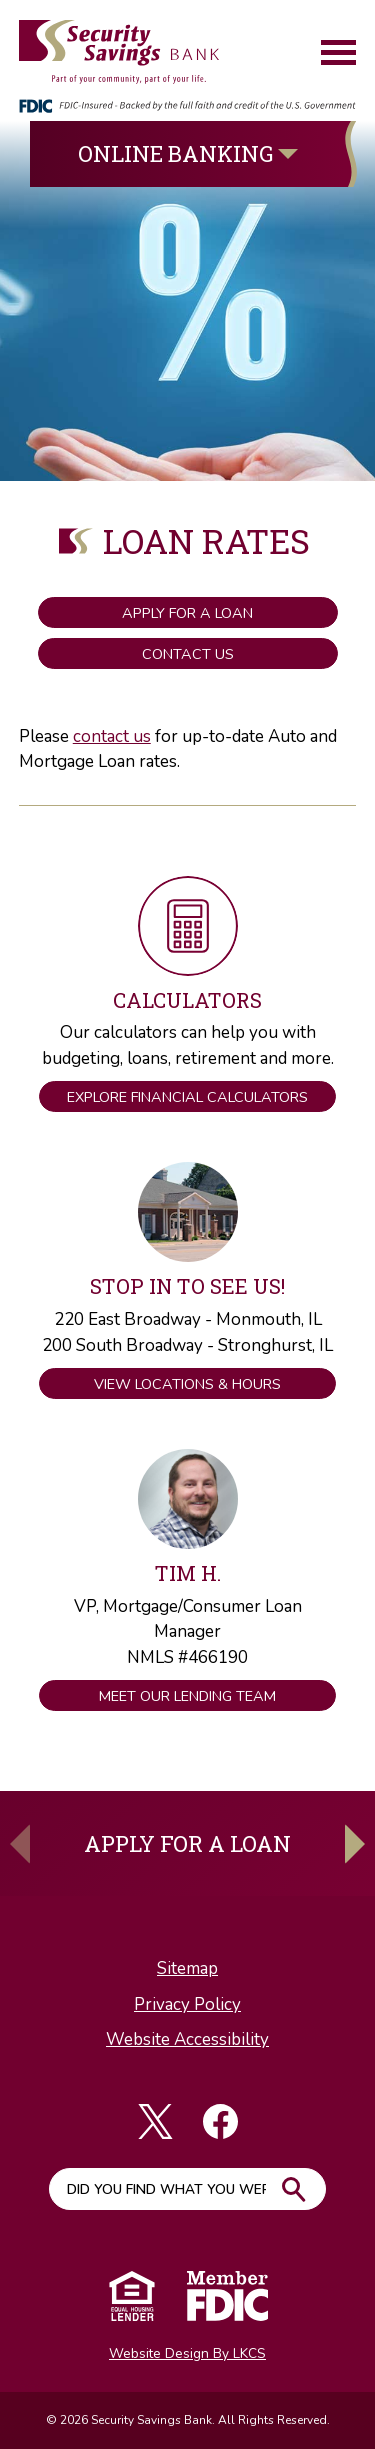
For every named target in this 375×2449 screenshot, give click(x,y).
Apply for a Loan (187, 613)
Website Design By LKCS (187, 2353)
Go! (294, 2189)
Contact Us (188, 654)
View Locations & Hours (187, 1384)
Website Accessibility (187, 2039)
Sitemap (187, 1968)
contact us (112, 736)
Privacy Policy (187, 2004)
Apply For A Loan (187, 1843)
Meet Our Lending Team (187, 1696)
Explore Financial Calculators (187, 1097)
